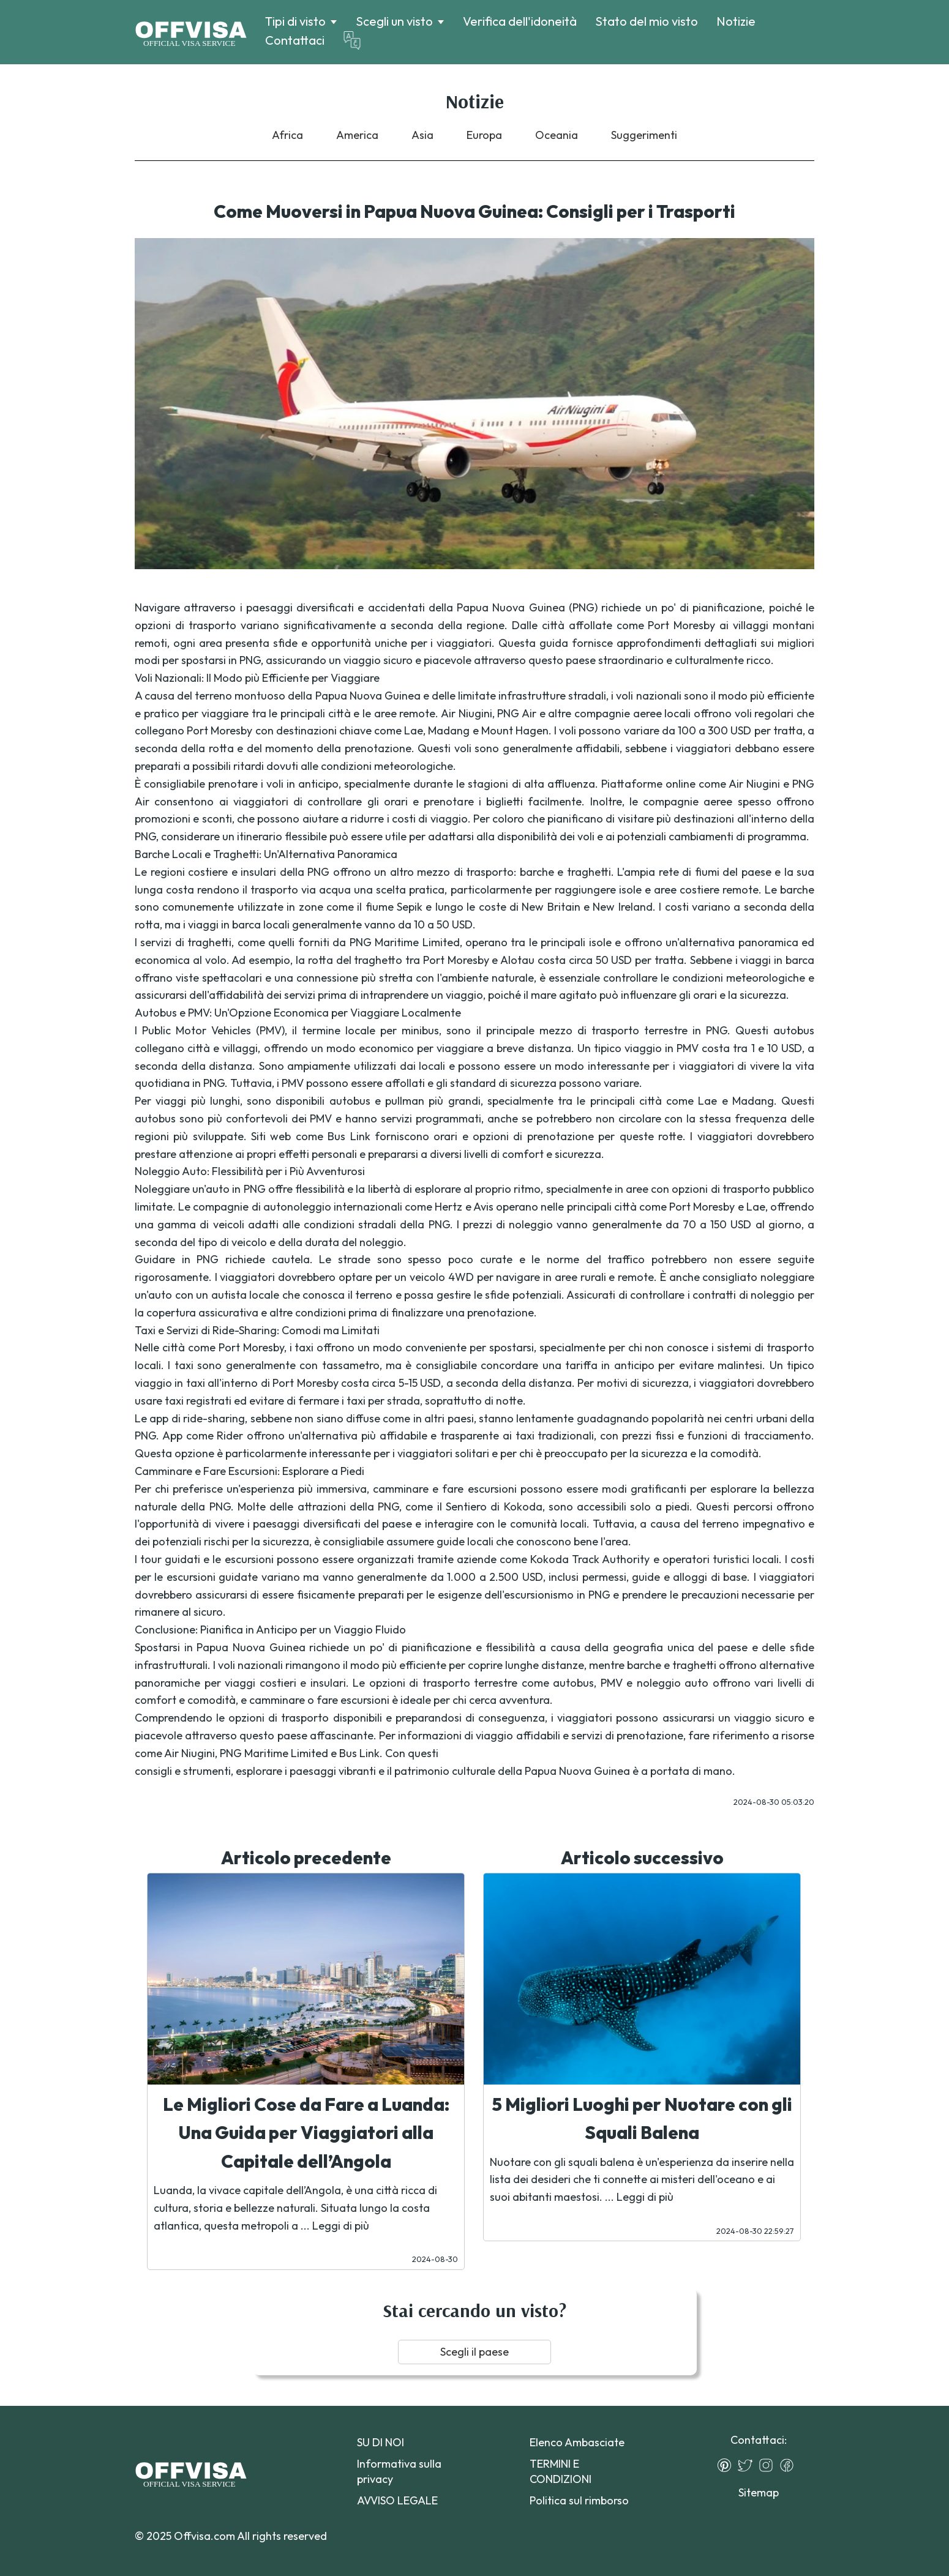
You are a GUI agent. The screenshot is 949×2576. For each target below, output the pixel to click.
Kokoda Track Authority (590, 1559)
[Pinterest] (727, 2465)
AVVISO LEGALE (397, 2500)
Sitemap (758, 2492)
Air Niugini (754, 784)
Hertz (448, 1207)
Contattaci (294, 40)
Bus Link (349, 1136)
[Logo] (191, 32)
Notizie (736, 21)
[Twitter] (748, 2465)
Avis (483, 1207)
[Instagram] (769, 2465)
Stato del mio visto (646, 21)
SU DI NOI (380, 2442)
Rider (230, 1435)
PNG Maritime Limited (405, 942)
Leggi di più (340, 2226)
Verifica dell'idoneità (520, 21)
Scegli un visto (394, 21)
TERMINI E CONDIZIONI (560, 2471)
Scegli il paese (474, 2352)
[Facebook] (789, 2465)
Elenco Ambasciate (577, 2442)
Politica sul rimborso (579, 2500)
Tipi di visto (295, 21)
